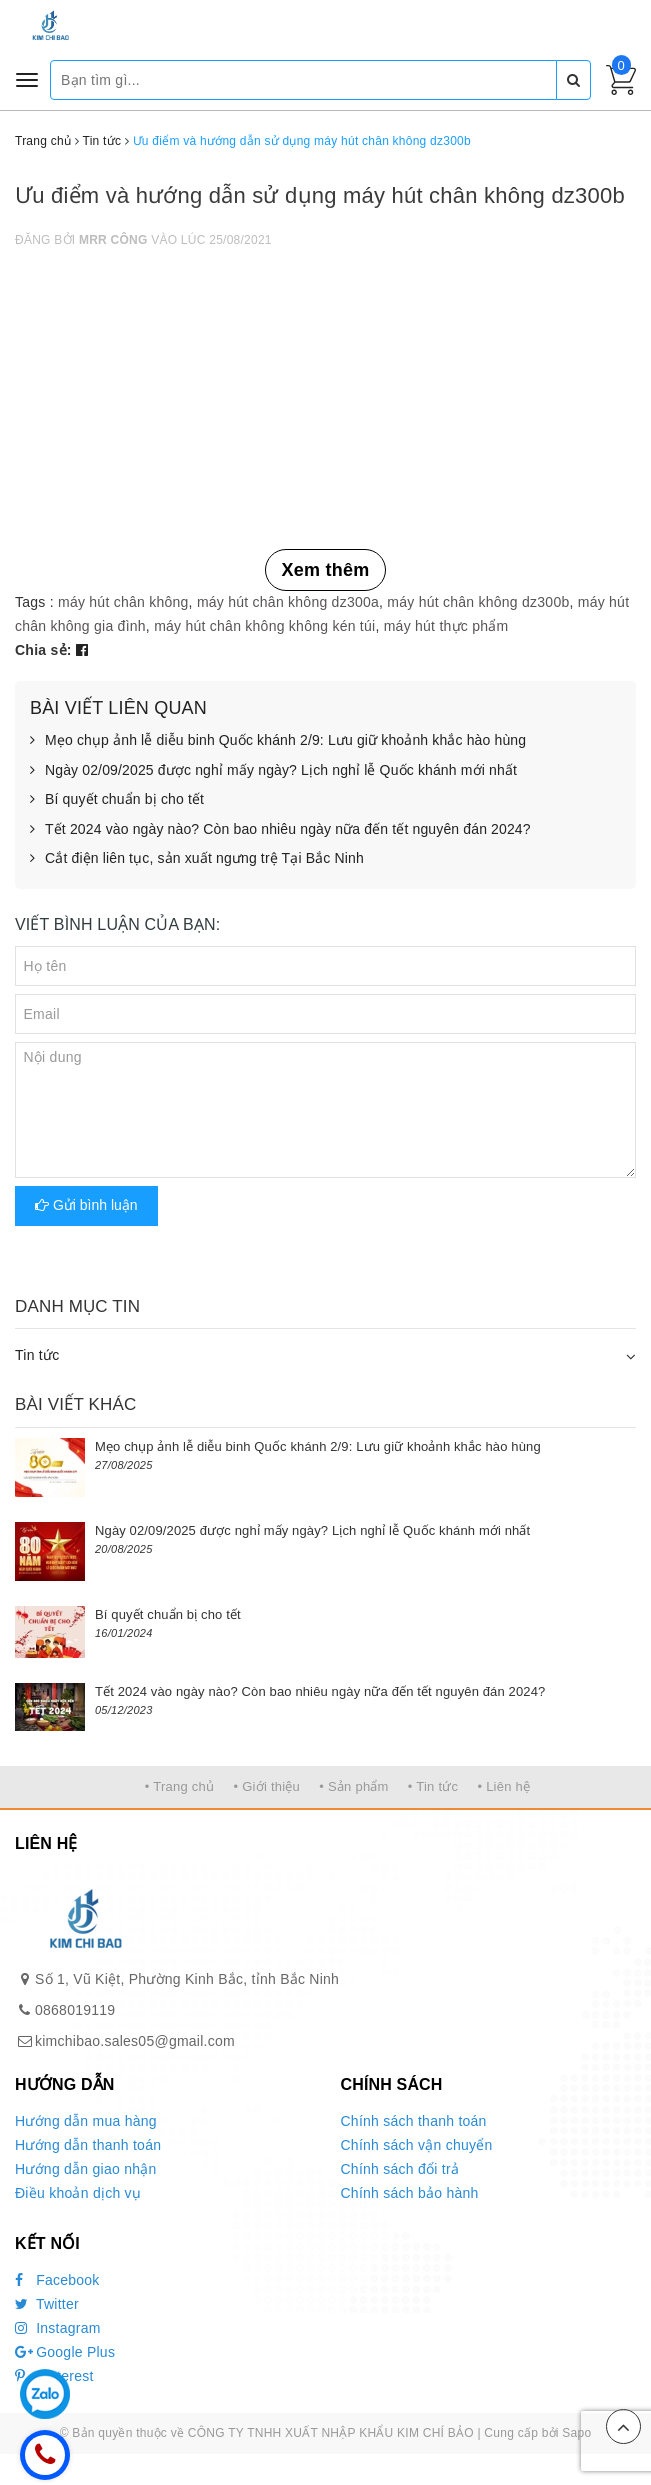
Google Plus (65, 2352)
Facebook (57, 2280)
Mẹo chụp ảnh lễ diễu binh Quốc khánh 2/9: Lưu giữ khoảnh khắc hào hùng (278, 741)
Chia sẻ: (43, 650)
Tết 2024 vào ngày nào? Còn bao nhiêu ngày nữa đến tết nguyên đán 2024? (280, 830)
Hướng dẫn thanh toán (88, 2145)
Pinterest (54, 2376)
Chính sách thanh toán (414, 2121)
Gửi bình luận (86, 1205)
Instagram (58, 2328)
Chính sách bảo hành (410, 2193)
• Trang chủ (180, 1786)
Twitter (47, 2304)
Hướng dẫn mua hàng (86, 2121)
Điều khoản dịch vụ (78, 2193)
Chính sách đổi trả (400, 2169)
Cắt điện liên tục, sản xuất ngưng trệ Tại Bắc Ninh (197, 859)
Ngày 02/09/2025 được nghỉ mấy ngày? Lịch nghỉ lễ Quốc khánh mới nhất (273, 771)
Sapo (576, 2433)
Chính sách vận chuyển (417, 2145)
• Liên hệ (503, 1786)
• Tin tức (433, 1786)
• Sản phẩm (353, 1786)
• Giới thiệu (266, 1786)
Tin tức (37, 1355)
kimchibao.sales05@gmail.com (135, 2041)
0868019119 (75, 2010)
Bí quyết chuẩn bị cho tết (117, 800)
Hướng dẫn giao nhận (86, 2169)
